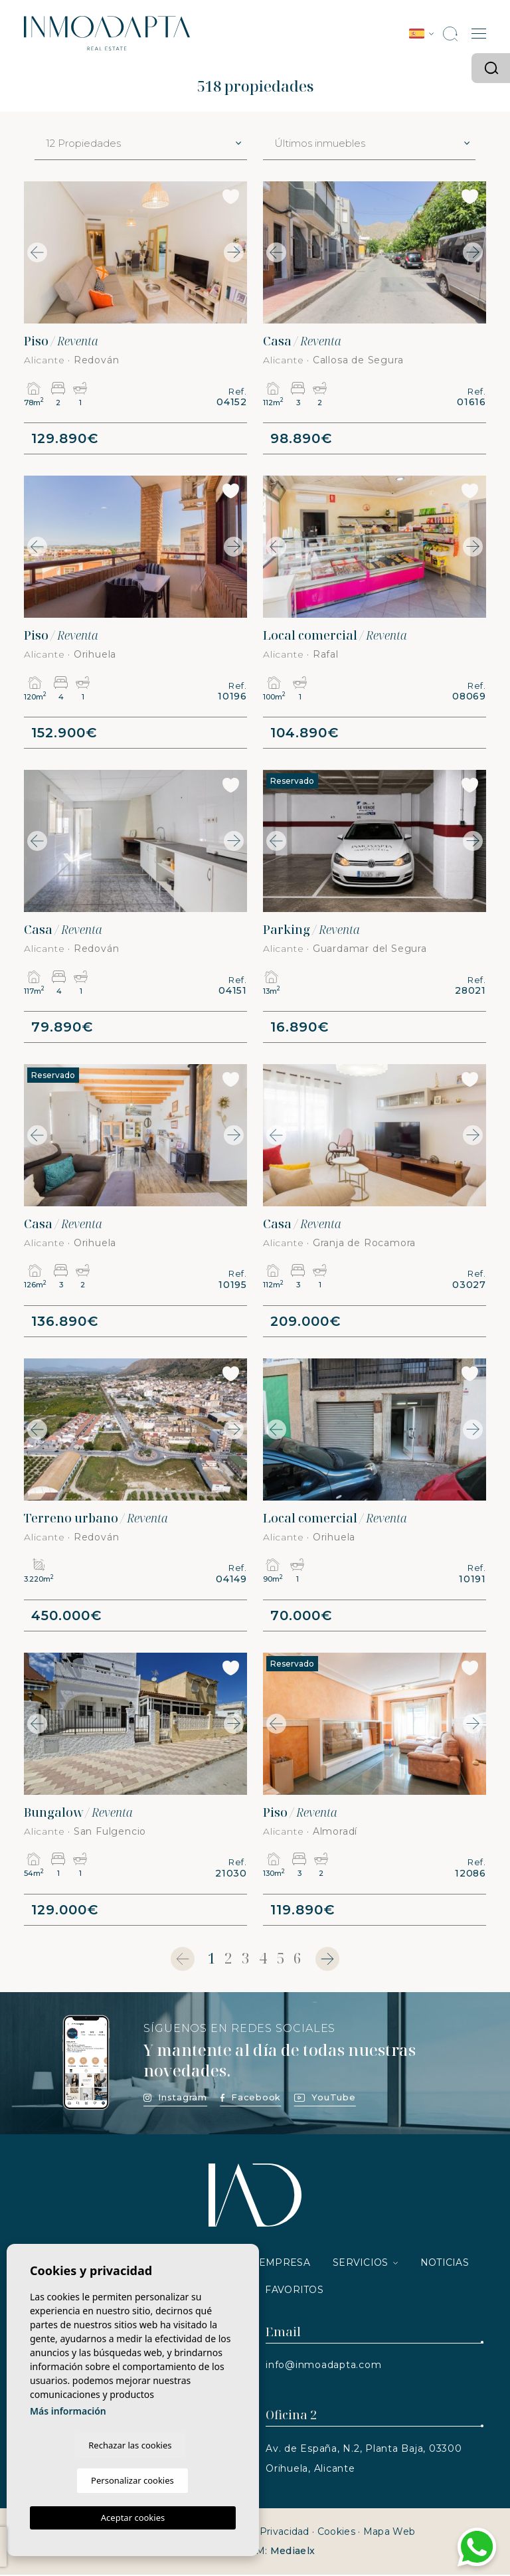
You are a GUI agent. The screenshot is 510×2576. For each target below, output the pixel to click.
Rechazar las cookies (80, 2480)
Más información (68, 2445)
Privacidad (284, 2533)
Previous (37, 252)
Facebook (250, 2098)
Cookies (336, 2533)
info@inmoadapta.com (323, 2366)
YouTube (324, 2098)
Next (233, 252)
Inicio (58, 2264)
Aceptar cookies (133, 2518)
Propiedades (133, 2264)
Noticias (444, 2264)
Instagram (175, 2098)
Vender (214, 2264)
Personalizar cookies (184, 2480)
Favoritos (294, 2291)
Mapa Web (389, 2533)
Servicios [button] (360, 2264)
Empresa (284, 2264)
